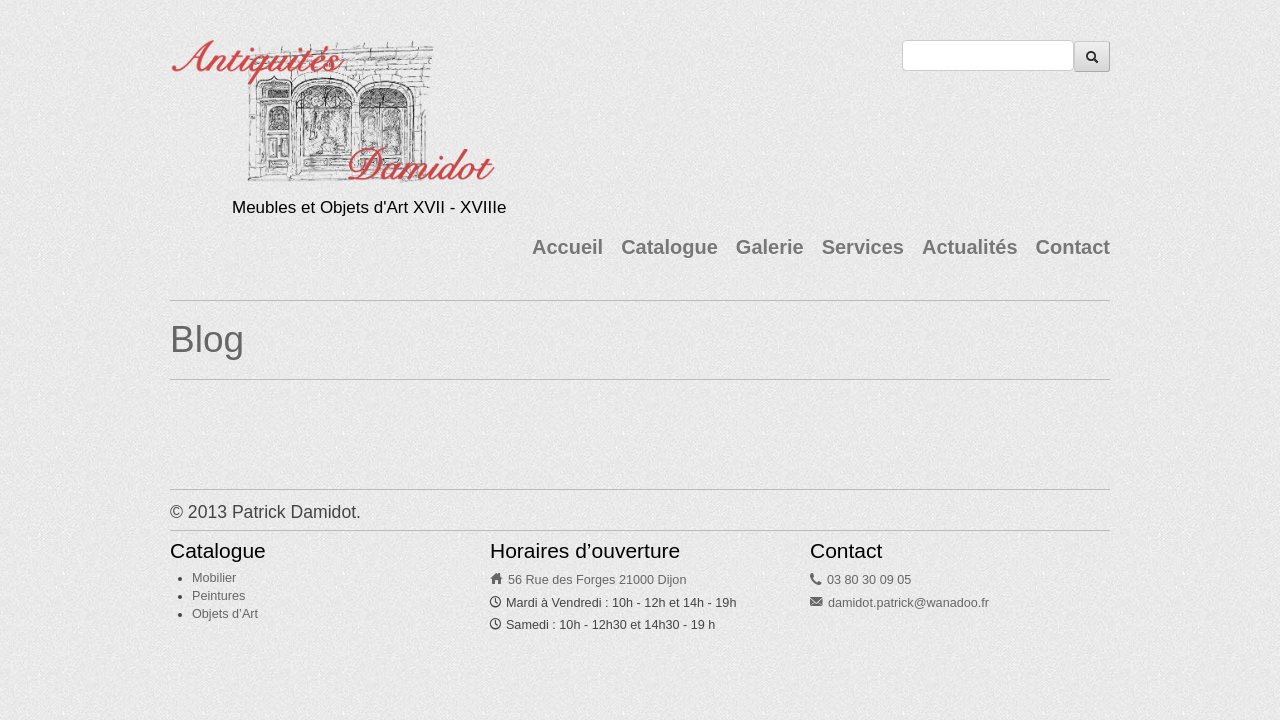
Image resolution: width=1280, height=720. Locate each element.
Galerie (770, 247)
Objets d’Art (225, 614)
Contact (1073, 247)
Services (863, 247)
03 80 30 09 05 (869, 580)
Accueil (567, 247)
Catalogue (669, 247)
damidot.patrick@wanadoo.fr (908, 603)
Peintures (218, 596)
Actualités (970, 247)
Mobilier (214, 578)
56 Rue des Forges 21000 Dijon (597, 580)
